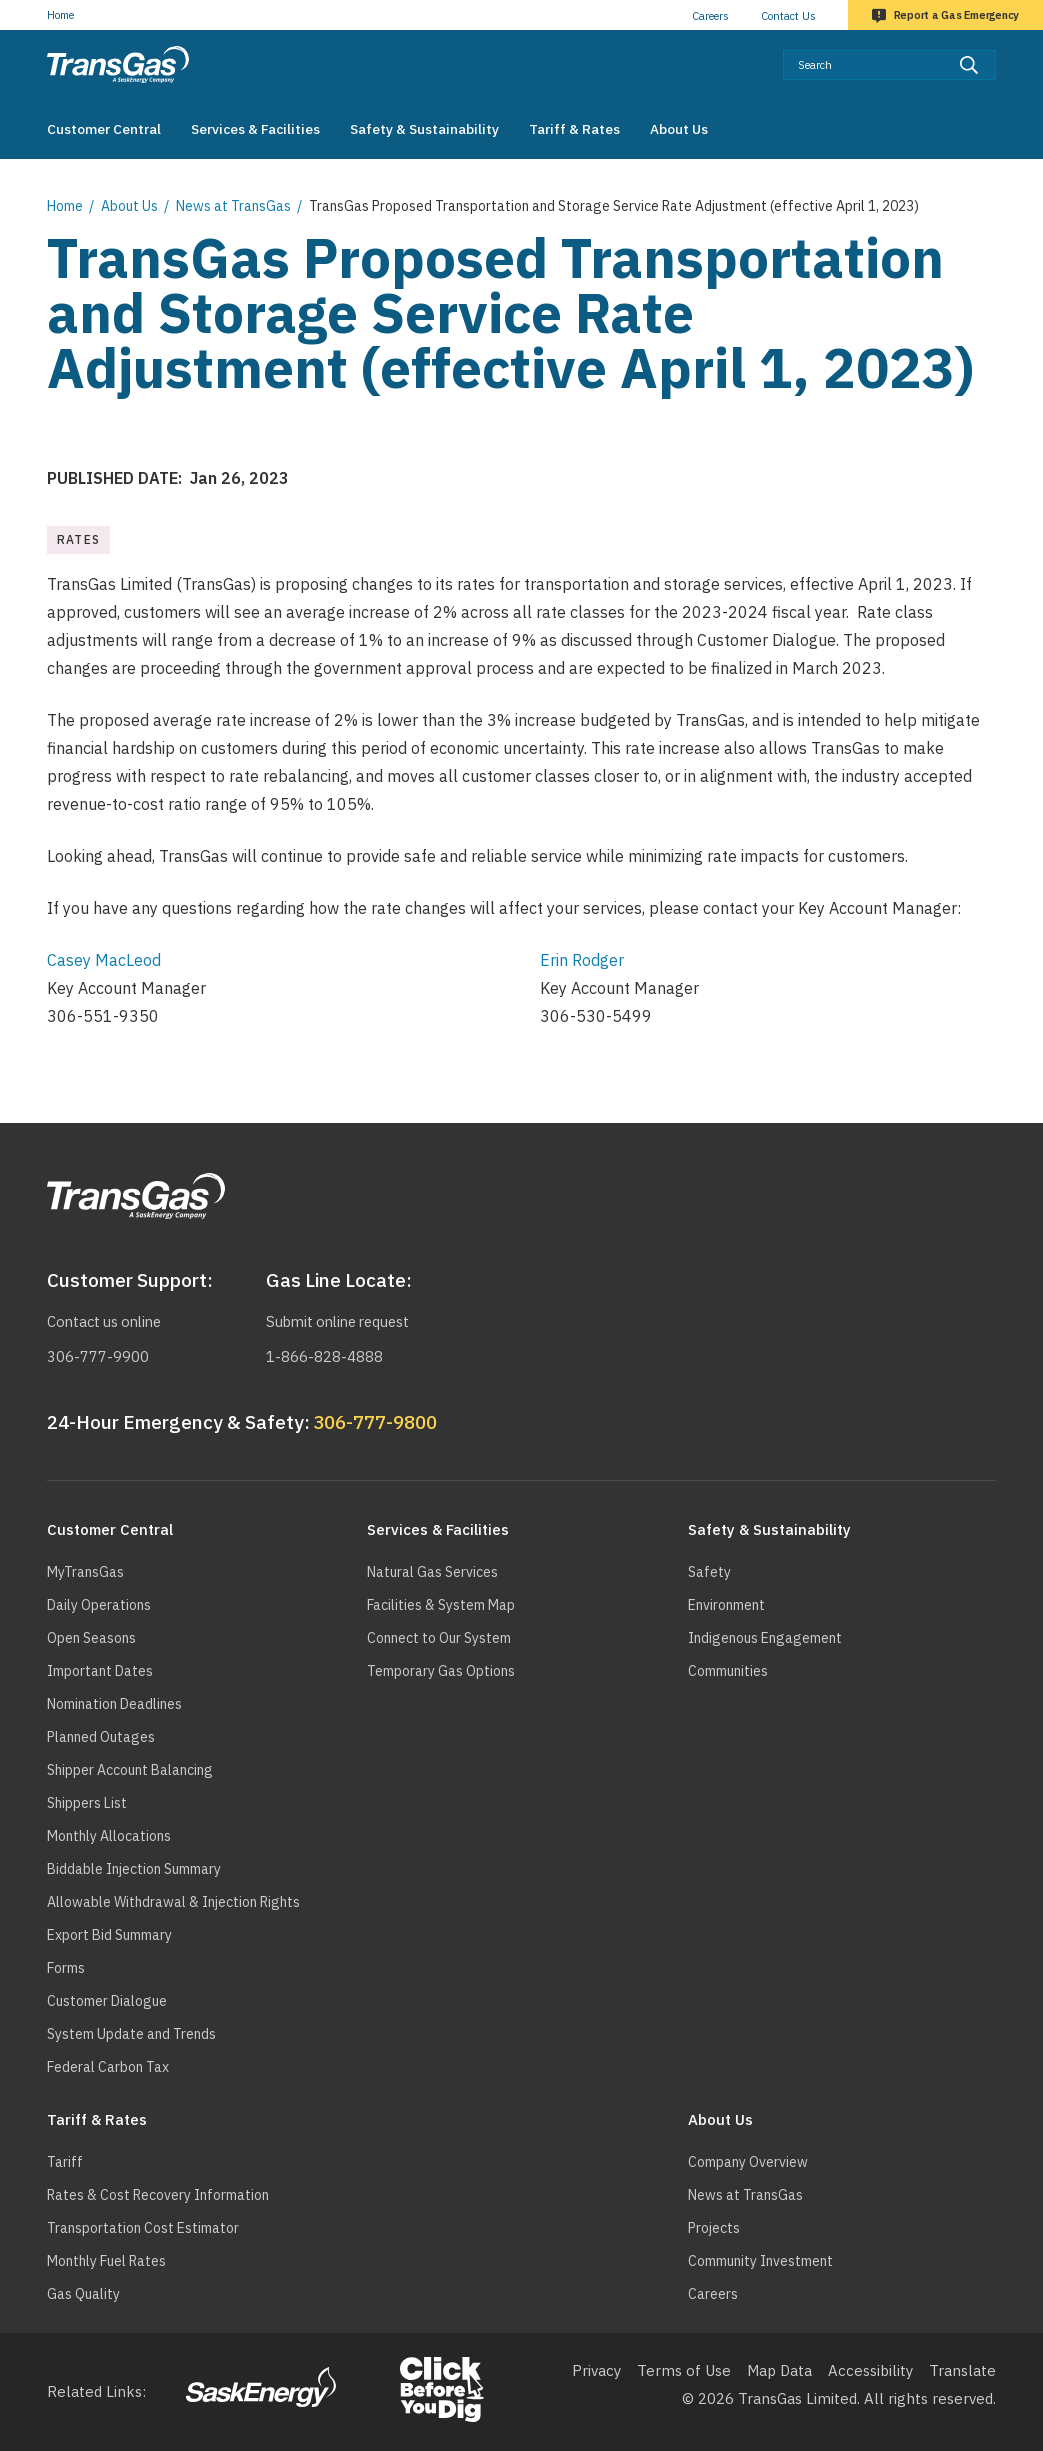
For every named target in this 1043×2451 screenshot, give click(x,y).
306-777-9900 (98, 1356)
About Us (129, 206)
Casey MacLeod (104, 960)
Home (60, 15)
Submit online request (343, 1321)
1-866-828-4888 (324, 1356)
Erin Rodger (582, 960)
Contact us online (108, 1321)
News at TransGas (233, 206)
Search (996, 49)
